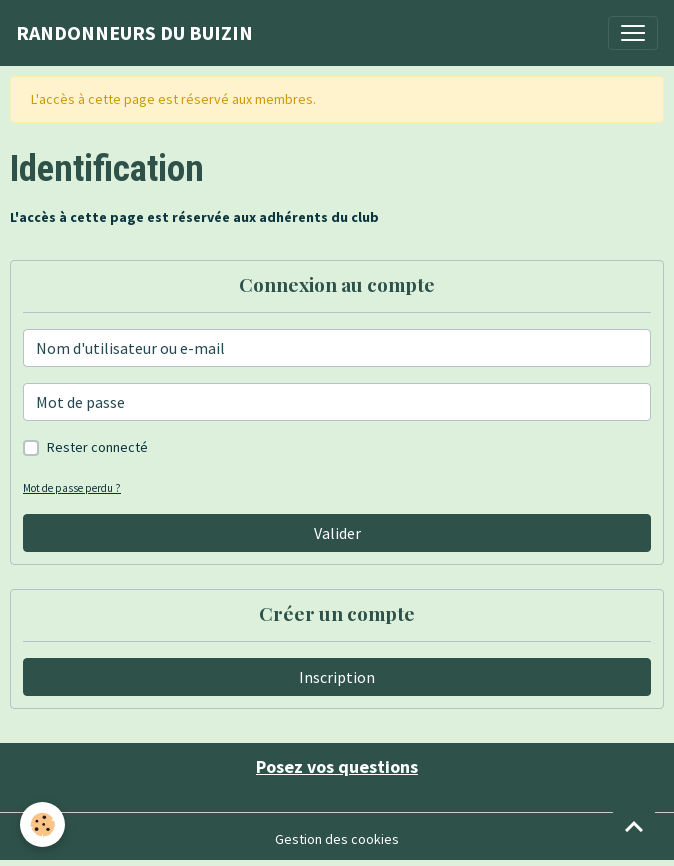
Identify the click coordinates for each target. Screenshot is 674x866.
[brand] (134, 33)
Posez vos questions (337, 766)
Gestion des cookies (337, 839)
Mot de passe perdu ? (72, 488)
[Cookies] (42, 824)
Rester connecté (97, 447)
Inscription (337, 677)
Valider (337, 533)
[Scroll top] (634, 826)
